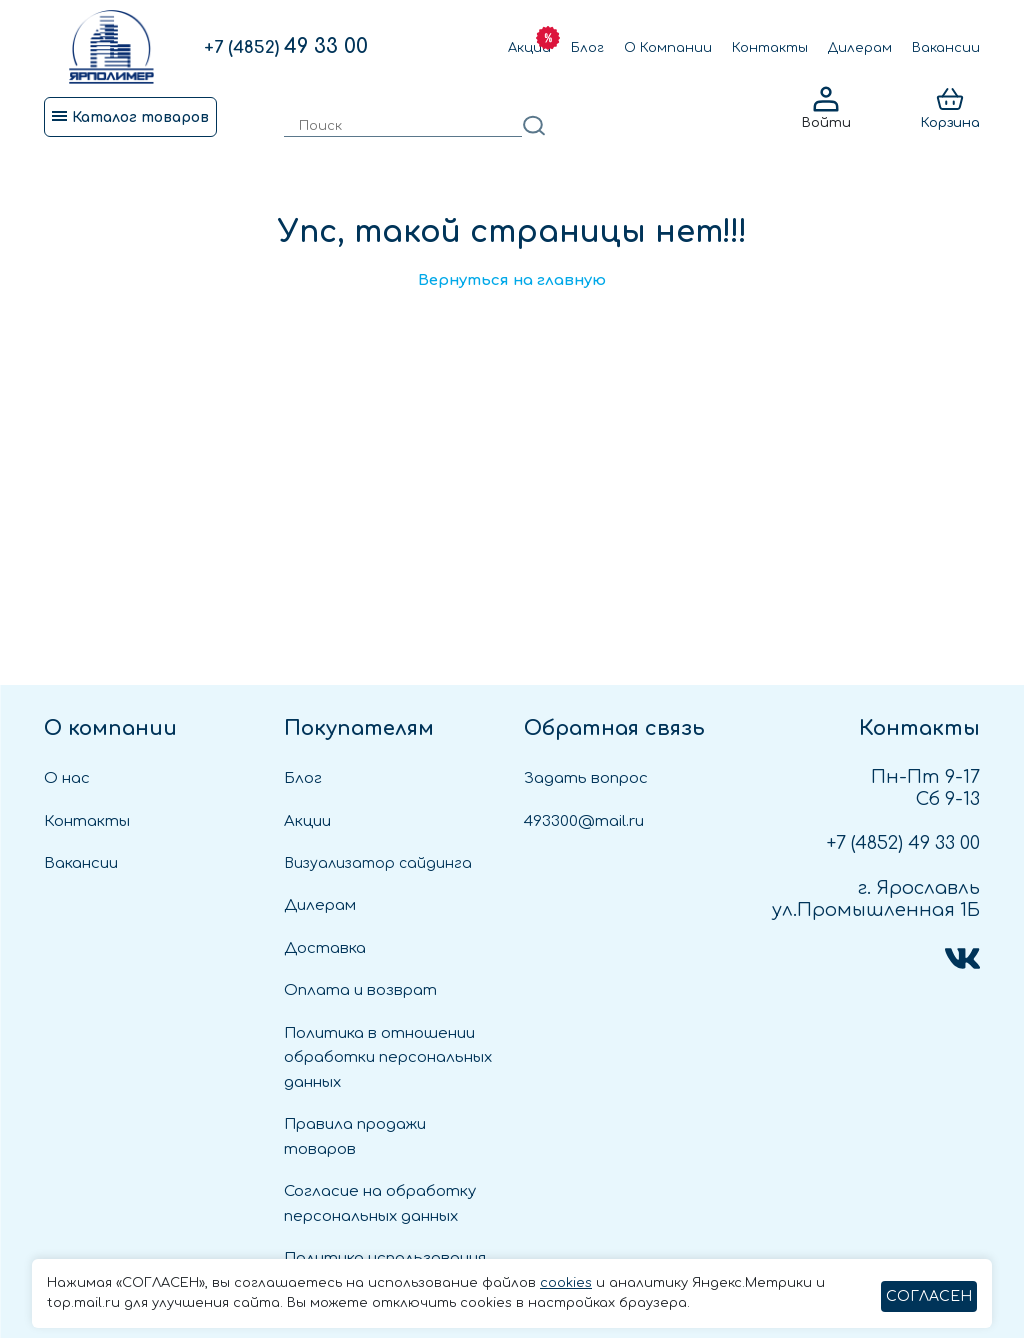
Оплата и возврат (360, 990)
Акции (529, 48)
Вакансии (946, 48)
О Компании (668, 48)
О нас (67, 778)
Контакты (770, 48)
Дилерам (860, 48)
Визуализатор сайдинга (378, 863)
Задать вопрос (586, 778)
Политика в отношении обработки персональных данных (388, 1058)
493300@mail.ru (584, 821)
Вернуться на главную (512, 280)
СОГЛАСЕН (929, 1296)
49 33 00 (286, 46)
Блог (587, 48)
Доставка (325, 948)
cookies (566, 1283)
